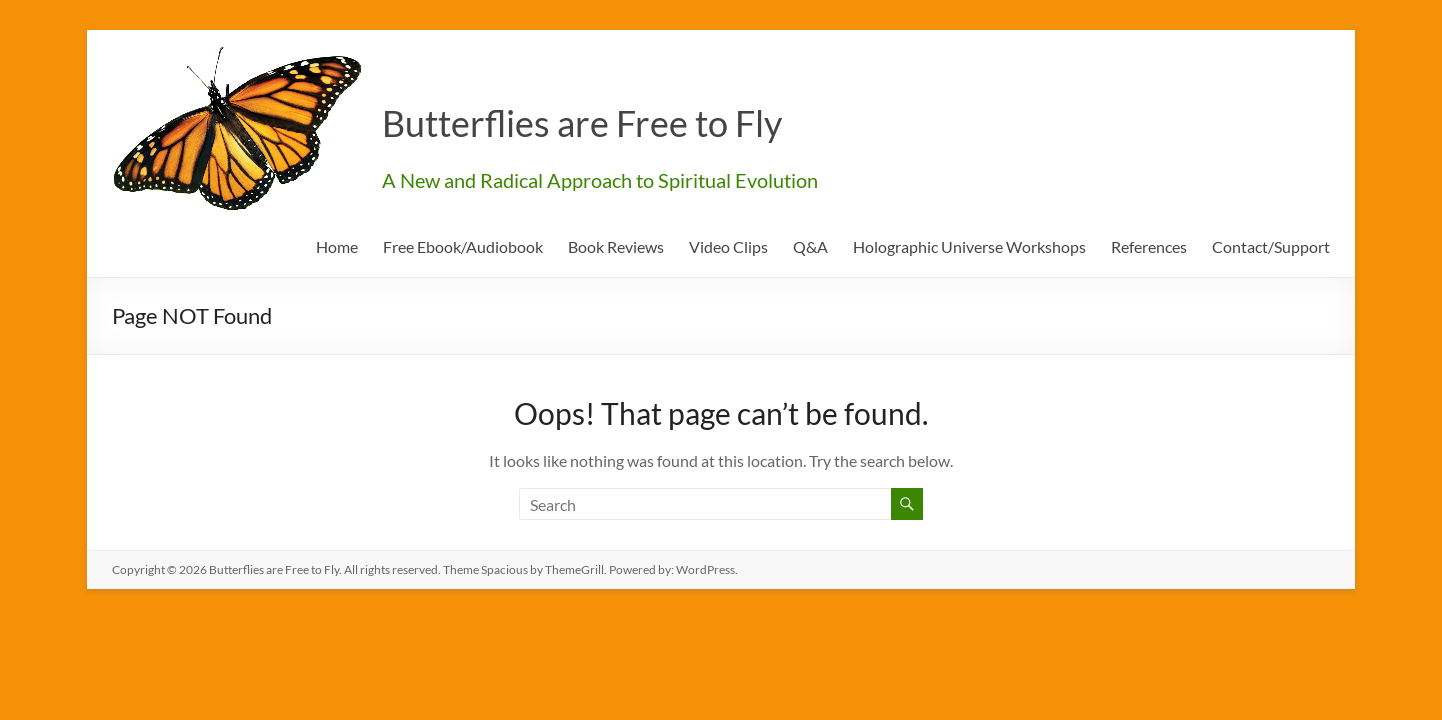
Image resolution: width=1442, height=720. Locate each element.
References (1149, 246)
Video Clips (728, 246)
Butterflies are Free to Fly (582, 123)
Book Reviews (616, 246)
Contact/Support (1271, 246)
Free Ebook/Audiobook (463, 246)
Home (337, 246)
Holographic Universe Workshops (969, 246)
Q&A (810, 246)
